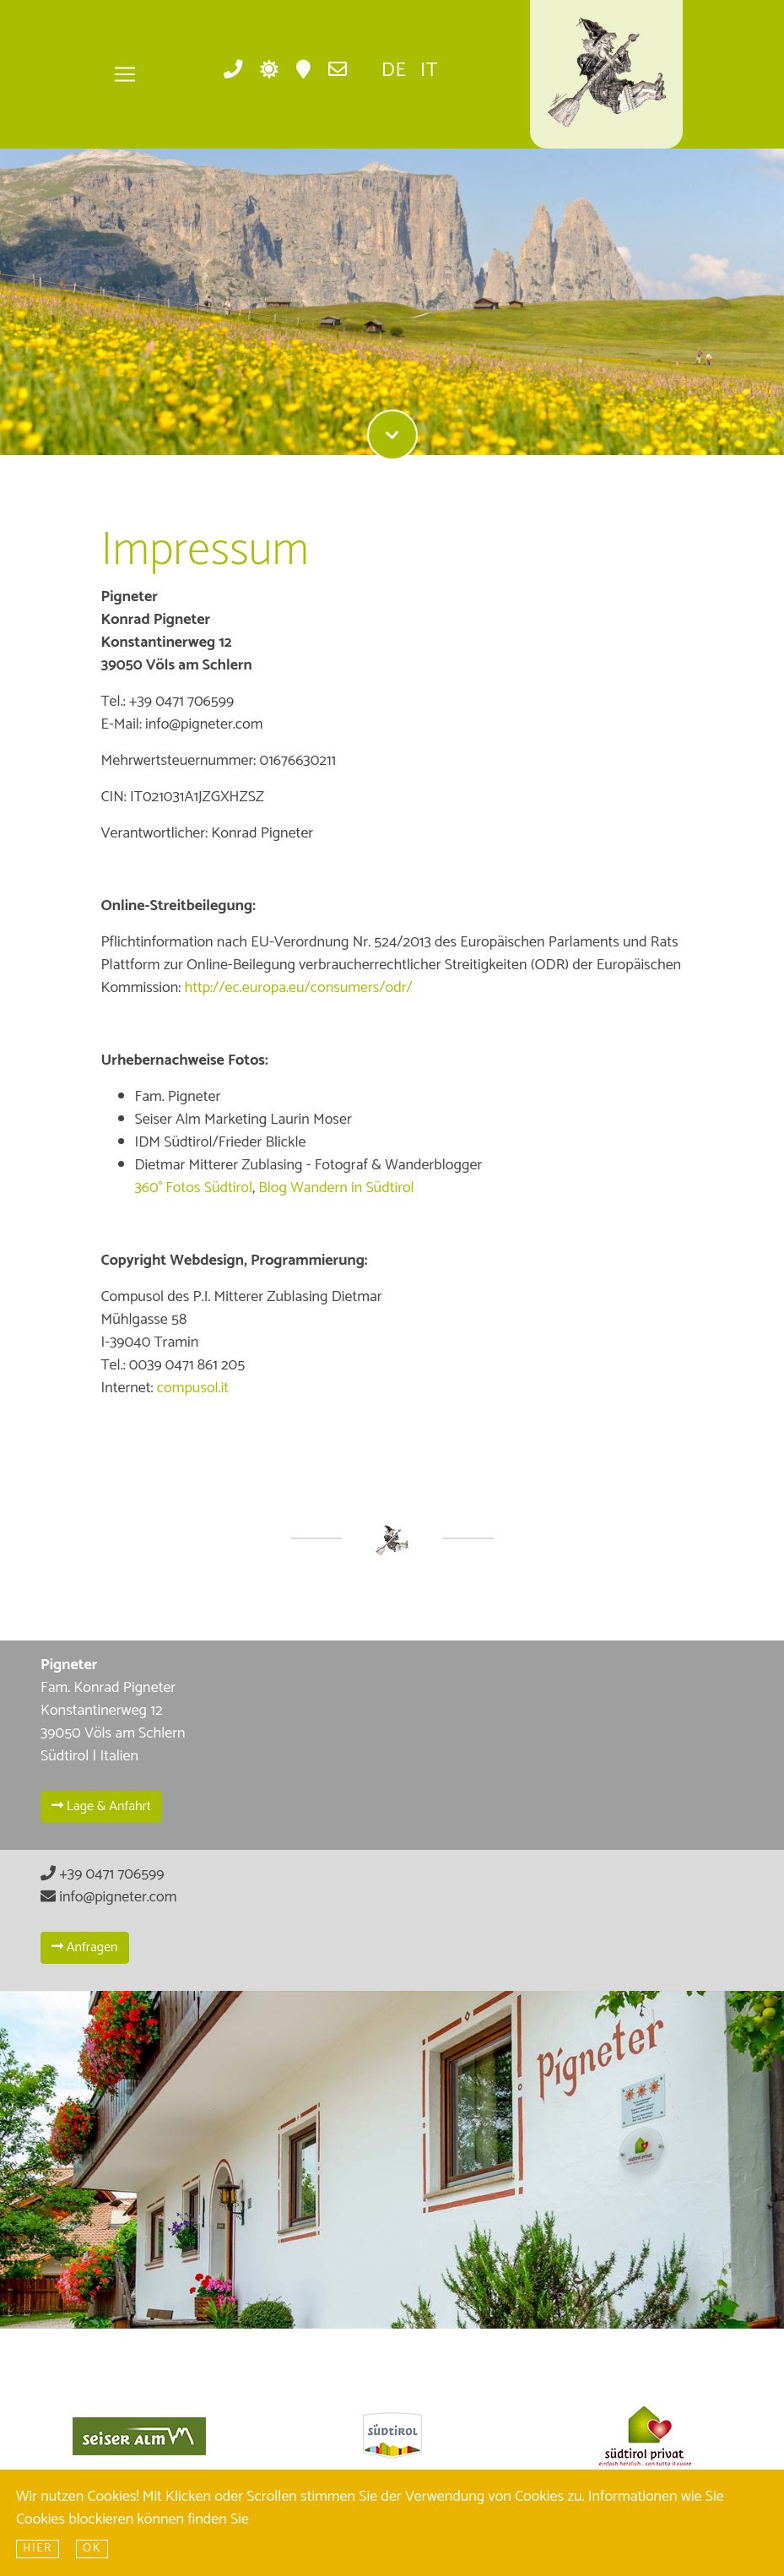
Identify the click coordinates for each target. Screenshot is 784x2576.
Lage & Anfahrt (101, 1806)
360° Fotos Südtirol (193, 1188)
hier (37, 2549)
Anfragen (84, 1947)
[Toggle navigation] (125, 74)
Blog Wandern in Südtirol (336, 1188)
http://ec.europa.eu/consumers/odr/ (298, 988)
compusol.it (193, 1388)
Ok (92, 2549)
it (429, 70)
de (394, 70)
